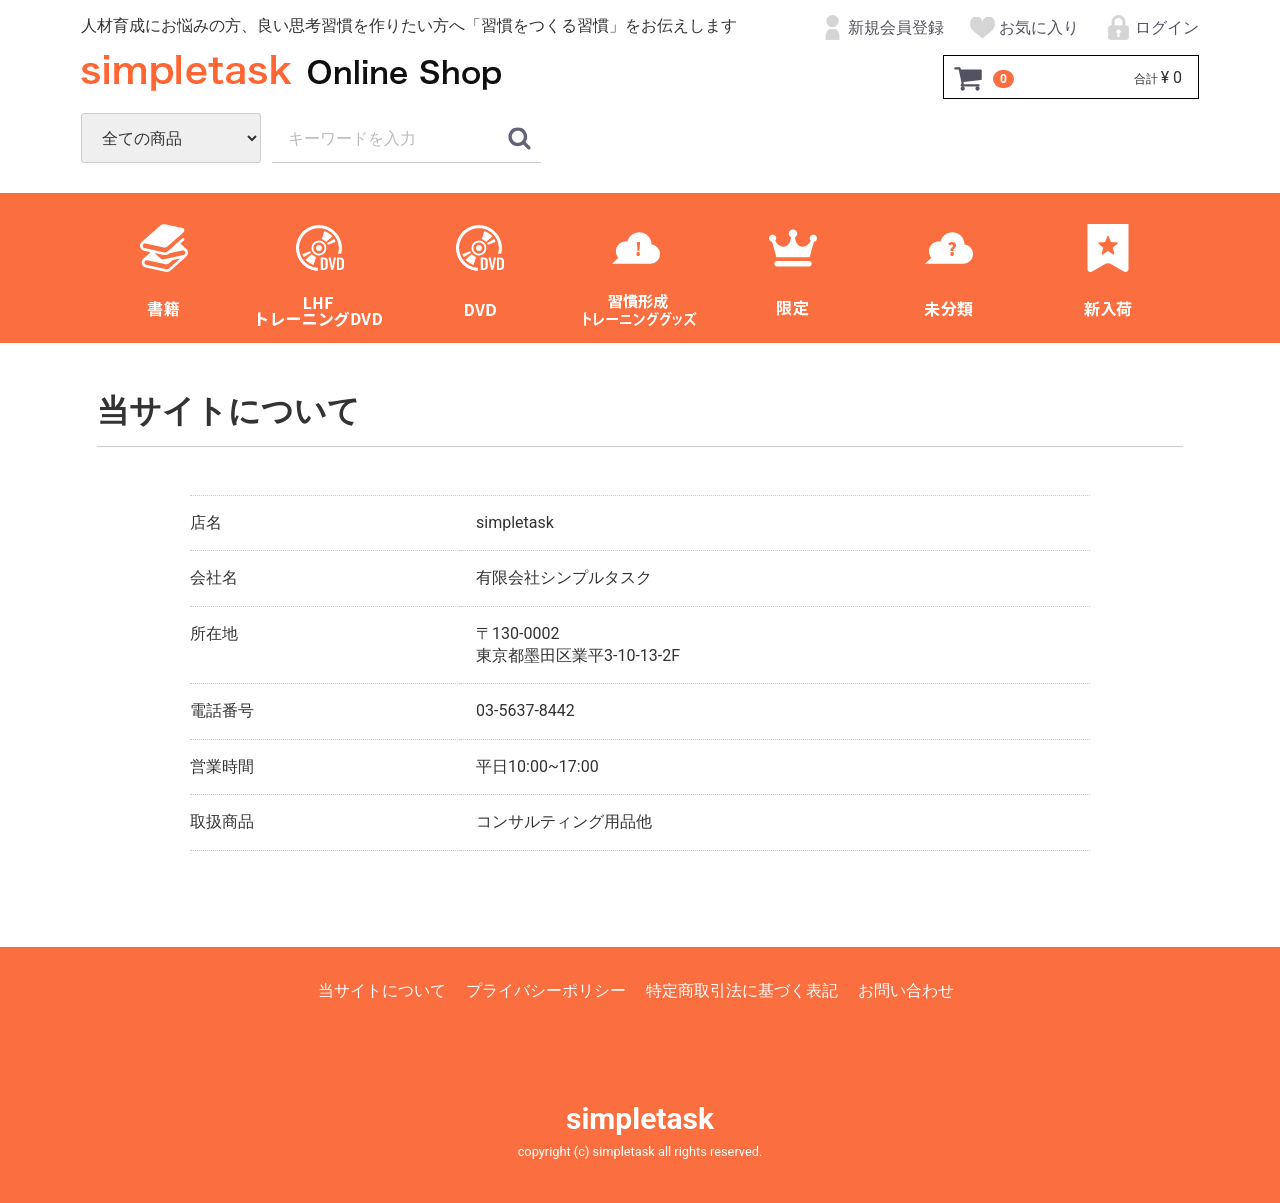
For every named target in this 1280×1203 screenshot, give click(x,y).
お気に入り (1023, 29)
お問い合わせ (906, 990)
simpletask (640, 1118)
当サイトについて (382, 990)
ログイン (1151, 29)
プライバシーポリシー (546, 990)
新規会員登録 (880, 29)
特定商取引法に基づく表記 (742, 990)
